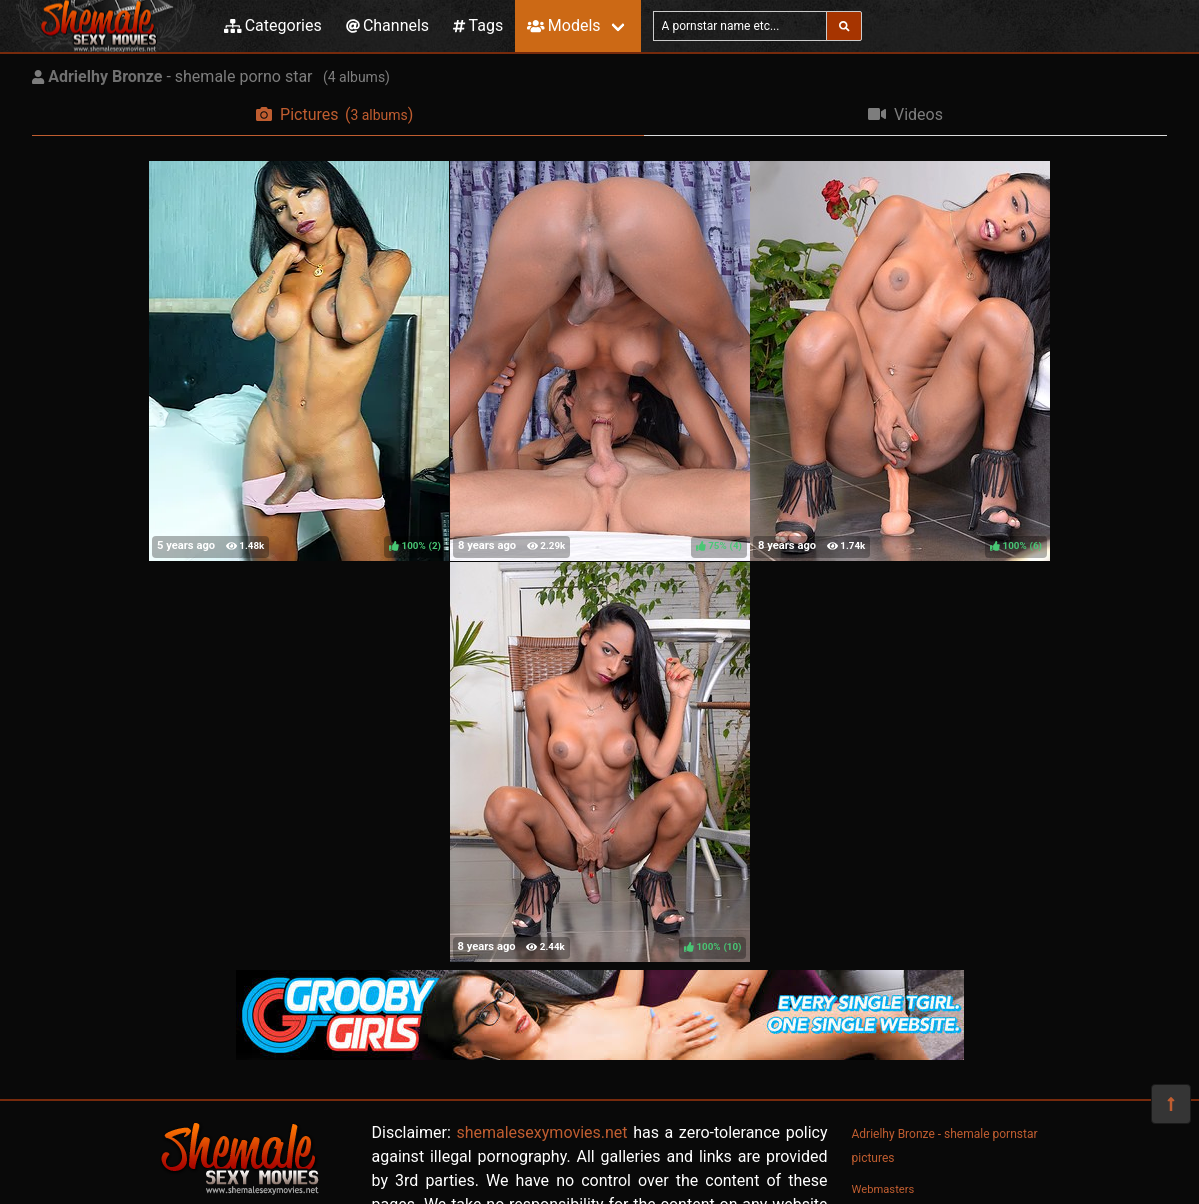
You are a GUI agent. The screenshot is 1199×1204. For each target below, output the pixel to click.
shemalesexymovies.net (541, 1132)
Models (563, 25)
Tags (478, 25)
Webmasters (883, 1189)
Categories (273, 25)
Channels (387, 25)
